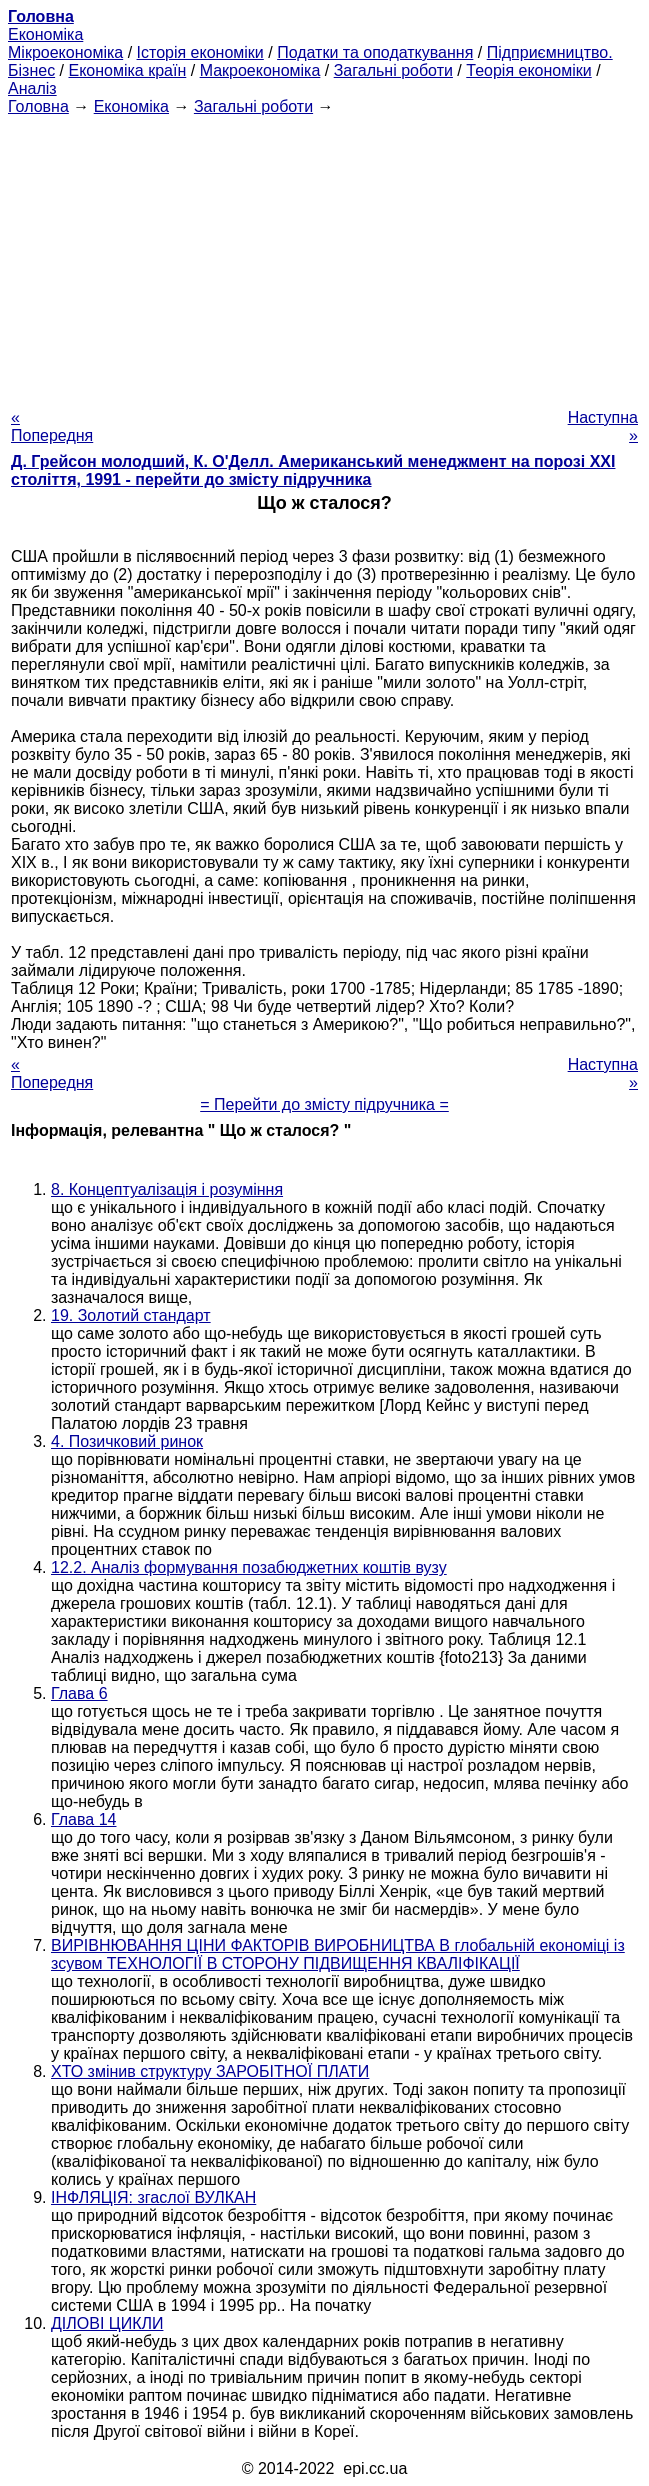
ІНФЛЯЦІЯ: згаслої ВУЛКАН (153, 2197)
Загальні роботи (393, 70)
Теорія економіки (528, 70)
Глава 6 (79, 1693)
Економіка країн (127, 70)
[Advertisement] (324, 256)
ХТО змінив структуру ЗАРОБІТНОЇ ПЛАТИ (210, 2071)
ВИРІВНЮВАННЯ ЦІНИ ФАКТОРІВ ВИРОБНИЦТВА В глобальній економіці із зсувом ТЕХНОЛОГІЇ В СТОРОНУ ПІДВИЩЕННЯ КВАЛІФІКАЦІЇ (338, 1954)
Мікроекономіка (65, 52)
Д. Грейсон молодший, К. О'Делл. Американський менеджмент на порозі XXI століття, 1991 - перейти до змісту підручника (313, 470)
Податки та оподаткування (375, 52)
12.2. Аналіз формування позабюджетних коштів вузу (249, 1567)
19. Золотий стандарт (131, 1315)
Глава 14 (83, 1819)
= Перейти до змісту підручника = (324, 1104)
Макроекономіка (260, 70)
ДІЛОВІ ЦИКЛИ (107, 2323)
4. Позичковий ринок (127, 1441)
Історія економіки (200, 52)
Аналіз (32, 88)
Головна (38, 106)
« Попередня (52, 426)
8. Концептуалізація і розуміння (167, 1189)
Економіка (45, 34)
